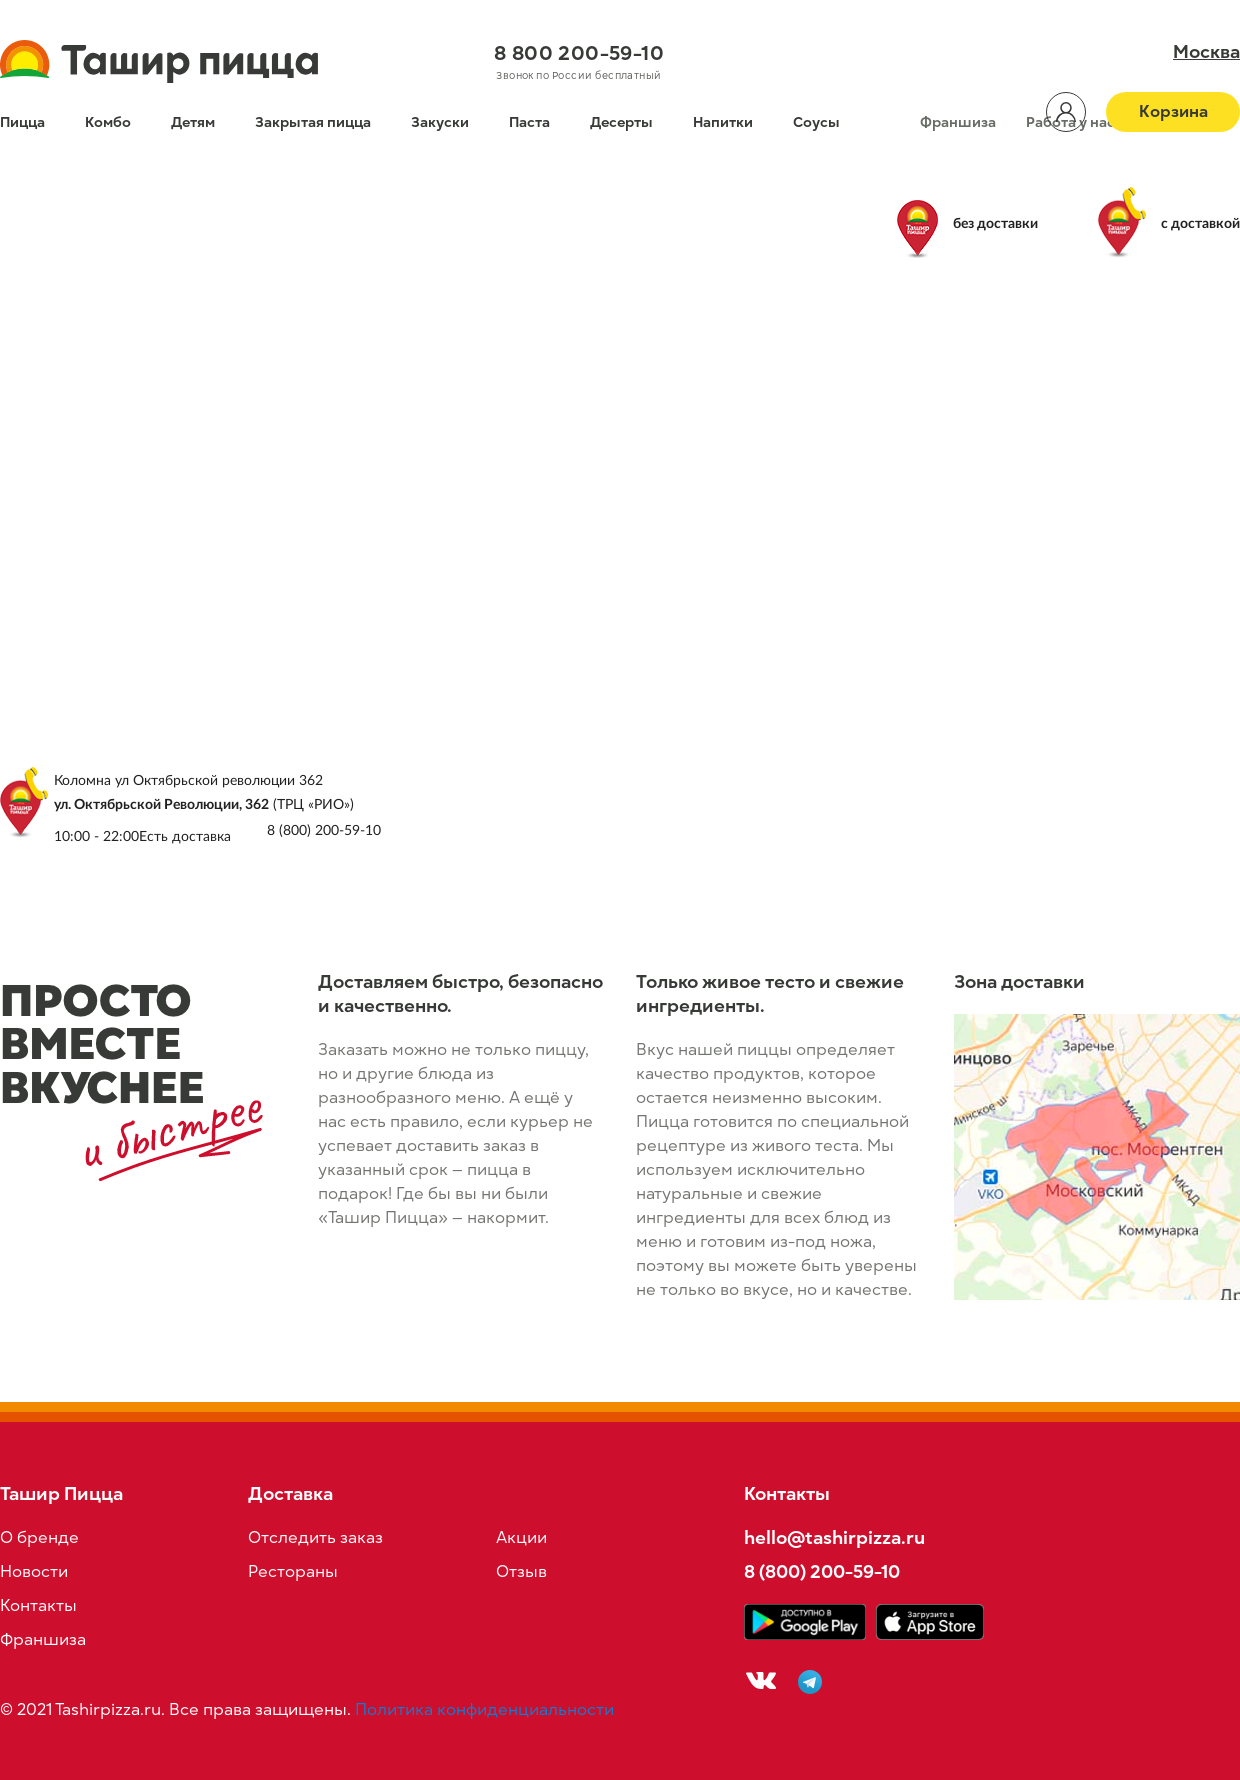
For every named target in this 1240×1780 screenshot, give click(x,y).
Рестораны (293, 1572)
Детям (193, 122)
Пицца (22, 122)
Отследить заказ (315, 1538)
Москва (1206, 52)
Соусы (816, 122)
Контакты (38, 1606)
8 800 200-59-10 (579, 53)
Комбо (108, 122)
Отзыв (521, 1572)
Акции (521, 1538)
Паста (529, 122)
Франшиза (958, 122)
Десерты (621, 122)
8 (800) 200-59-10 (822, 1571)
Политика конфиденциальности (484, 1710)
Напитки (723, 122)
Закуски (440, 122)
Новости (34, 1572)
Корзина (1173, 112)
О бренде (39, 1538)
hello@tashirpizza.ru (834, 1537)
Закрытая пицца (313, 122)
